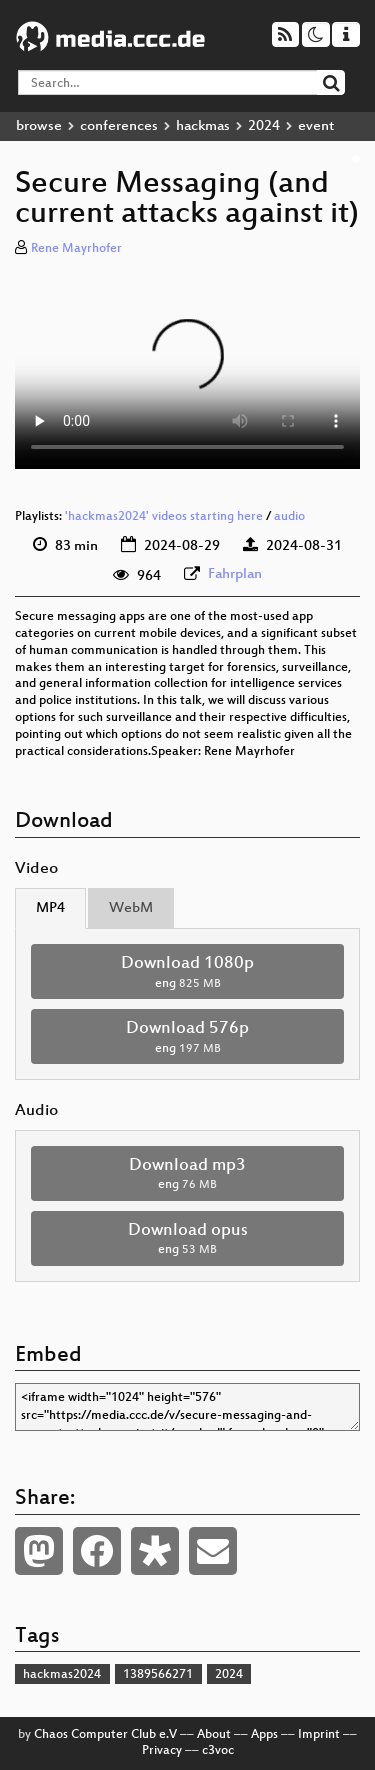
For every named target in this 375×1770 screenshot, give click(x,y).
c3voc (218, 1751)
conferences (119, 126)
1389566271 (158, 1675)
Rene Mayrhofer (76, 249)
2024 (264, 126)
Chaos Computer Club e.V (105, 1735)
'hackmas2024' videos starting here (164, 517)
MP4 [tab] (50, 908)
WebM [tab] (131, 908)
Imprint (319, 1735)
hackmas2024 (62, 1675)
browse (39, 126)
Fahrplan (235, 574)
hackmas (203, 126)
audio (289, 517)
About (214, 1735)
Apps (264, 1735)
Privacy (162, 1751)
